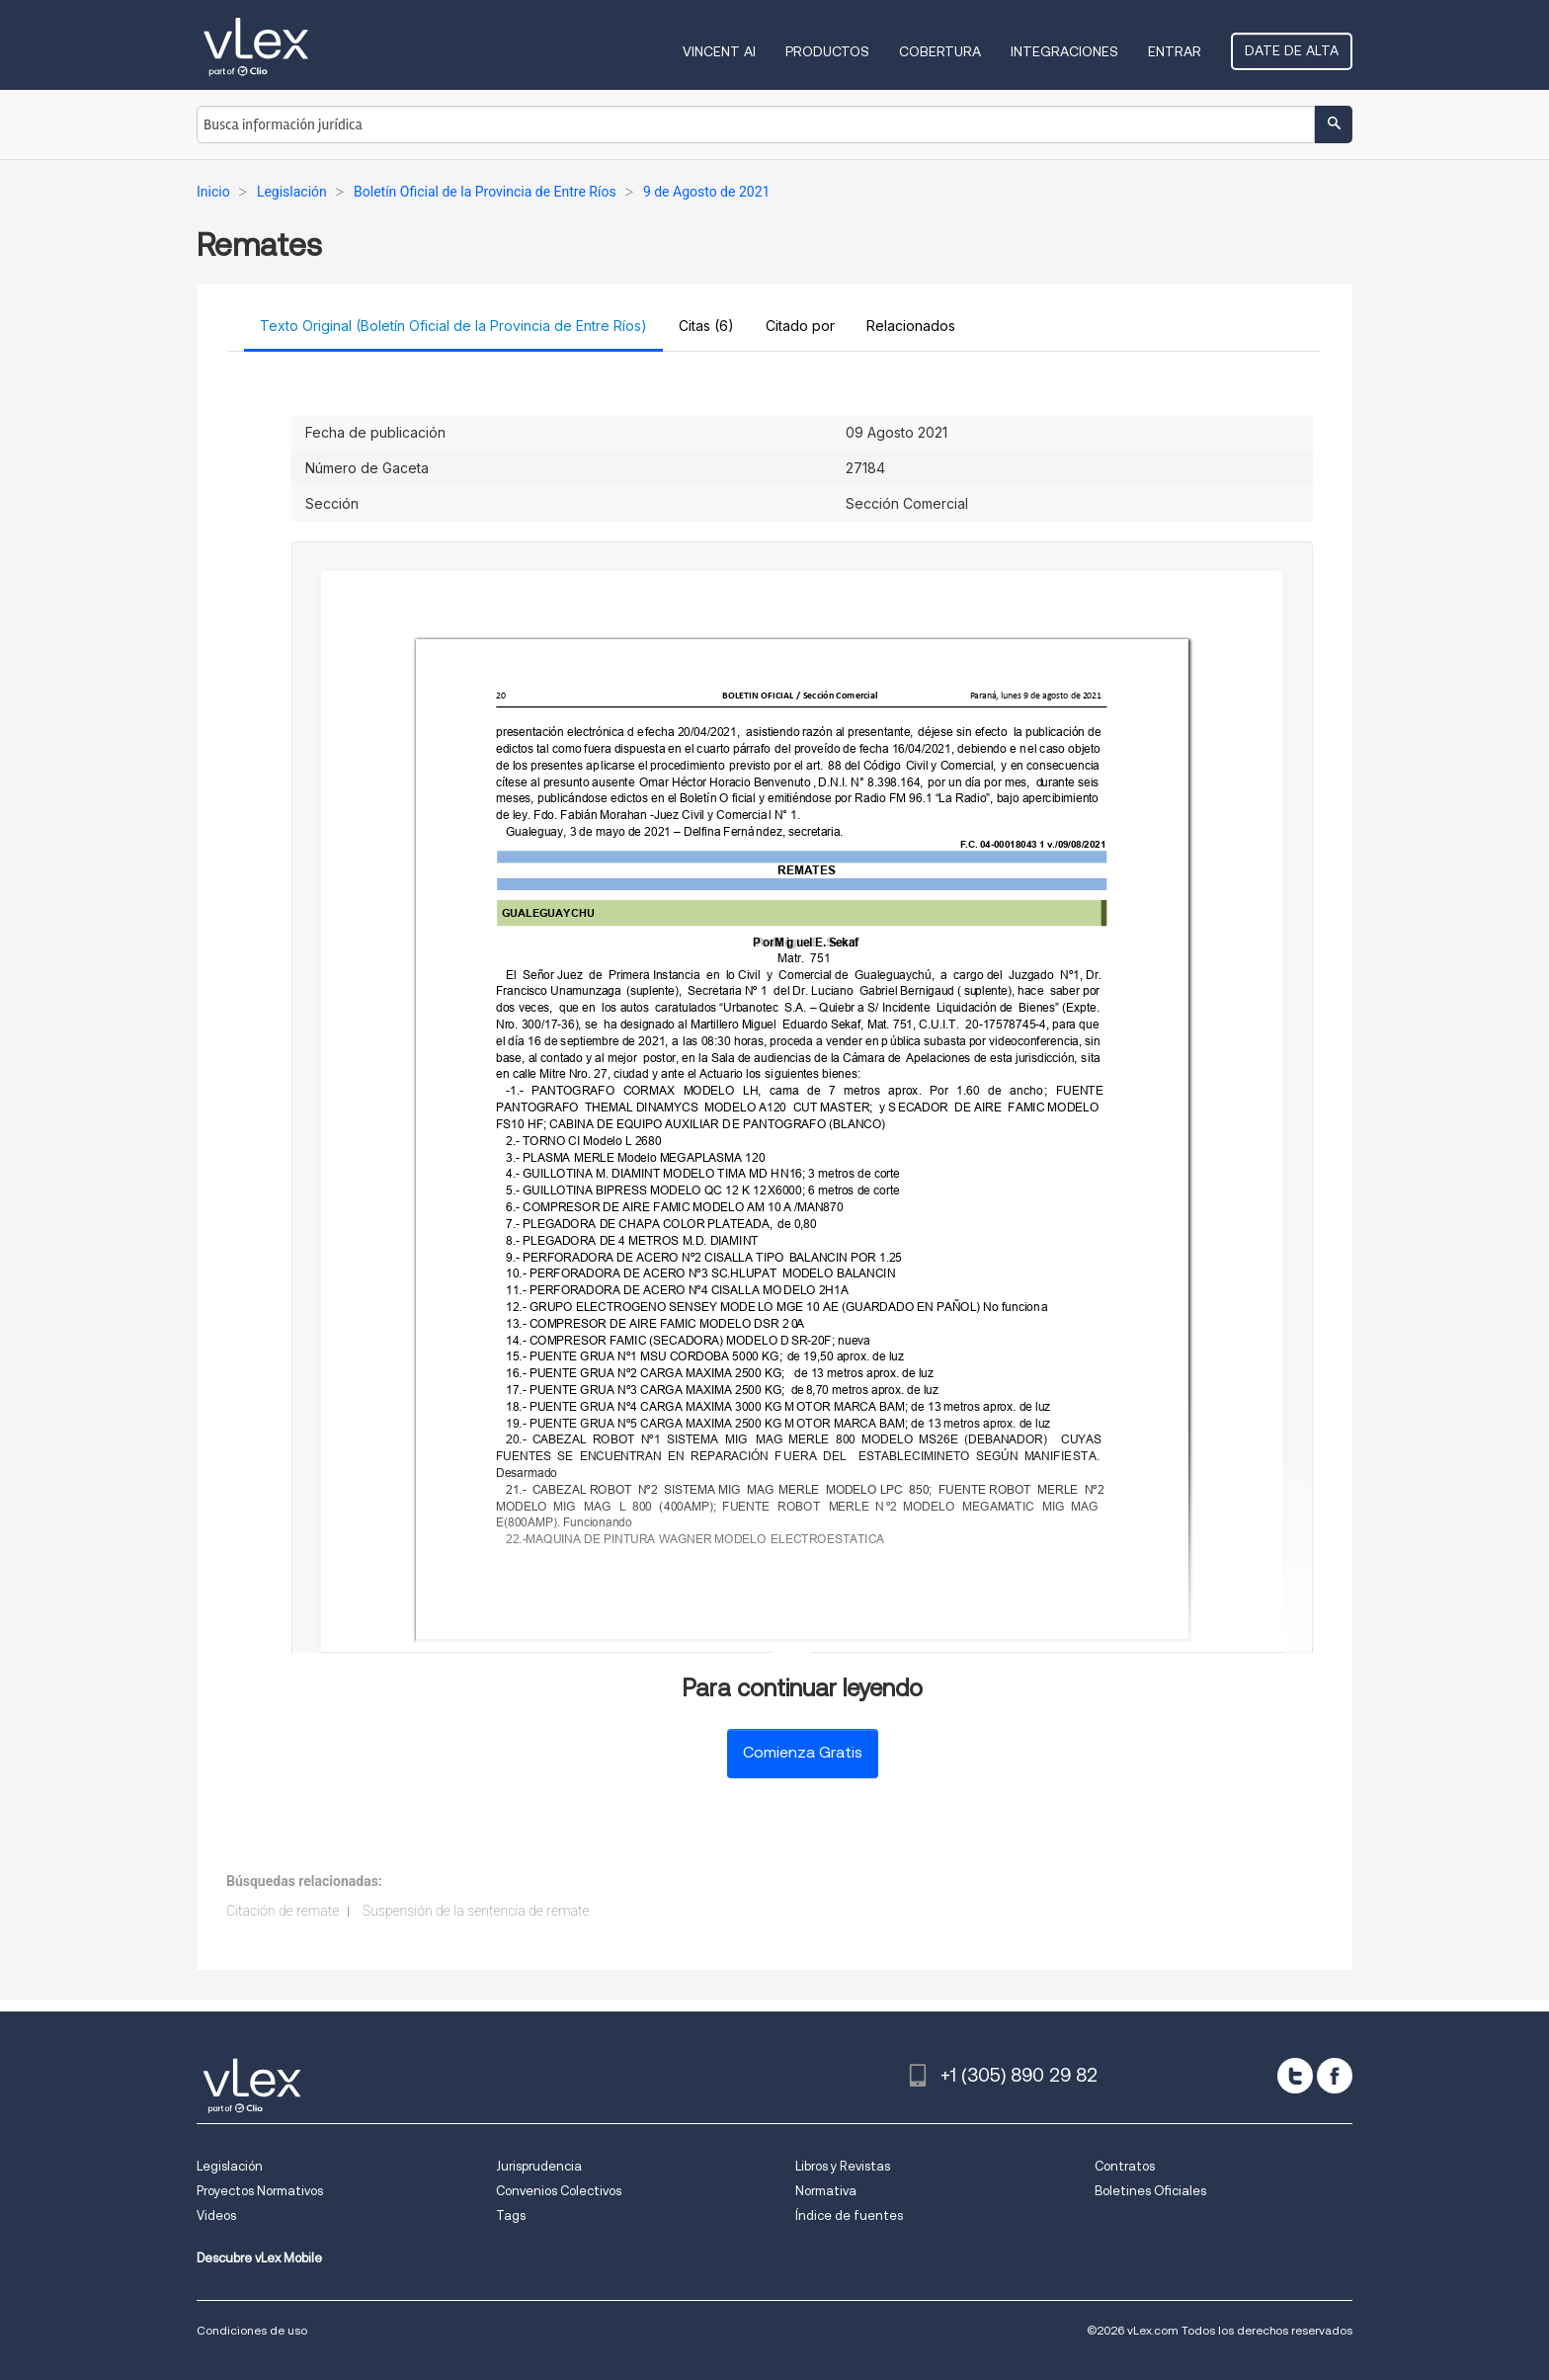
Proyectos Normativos (260, 2190)
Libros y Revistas (842, 2166)
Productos (827, 51)
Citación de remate (282, 1911)
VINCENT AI (719, 51)
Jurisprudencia (539, 2166)
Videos (216, 2215)
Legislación (230, 2166)
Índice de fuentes (849, 2215)
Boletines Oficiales (1150, 2190)
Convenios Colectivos (558, 2190)
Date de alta (1292, 50)
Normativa (825, 2190)
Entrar (1174, 51)
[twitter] (1295, 2075)
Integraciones (1064, 51)
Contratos (1125, 2166)
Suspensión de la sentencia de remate (476, 1911)
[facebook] (1334, 2075)
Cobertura (940, 51)
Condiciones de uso (252, 2330)
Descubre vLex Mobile (259, 2258)
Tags (511, 2215)
